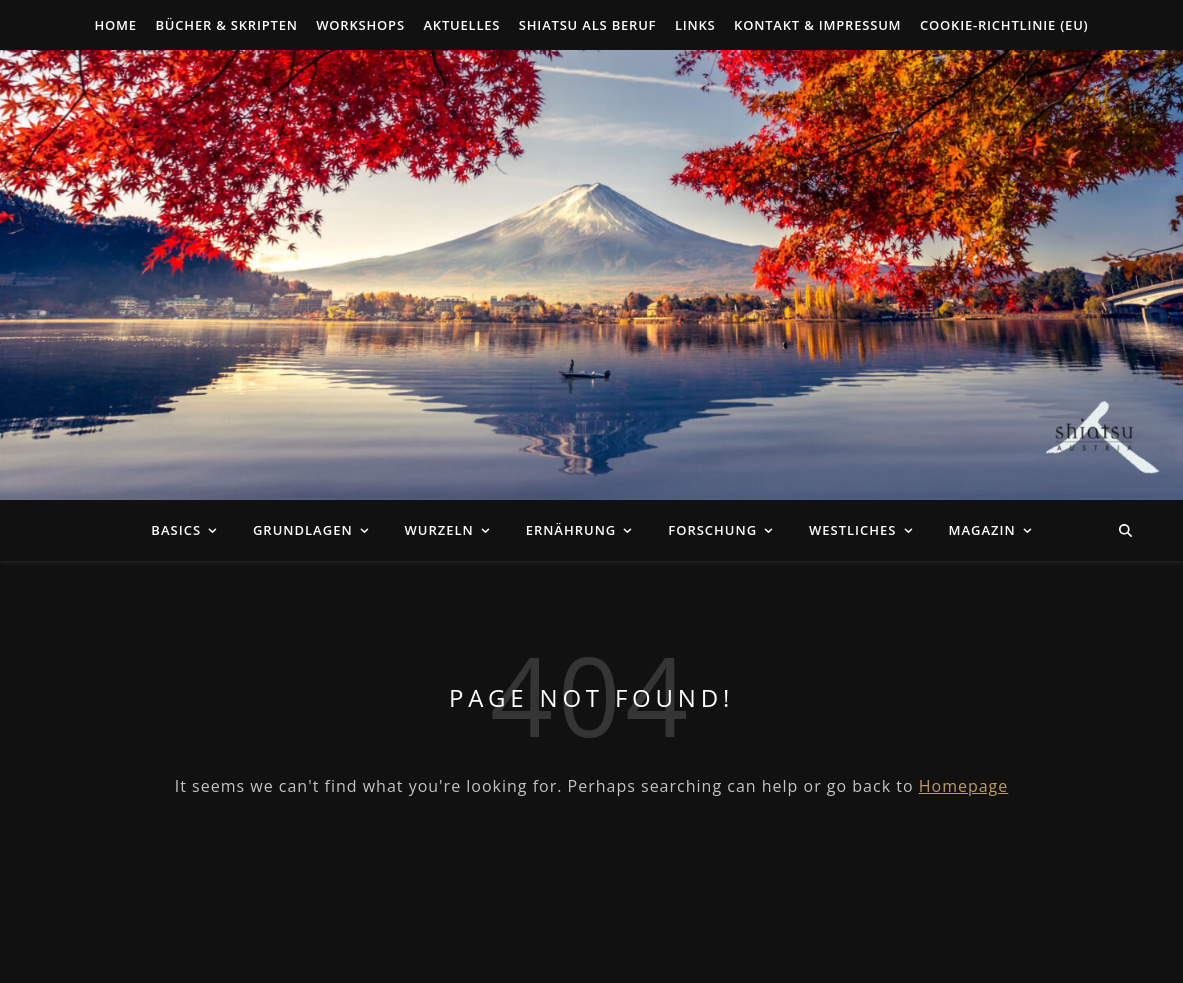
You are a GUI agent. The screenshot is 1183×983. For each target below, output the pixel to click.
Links (695, 25)
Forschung (712, 530)
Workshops (360, 25)
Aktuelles (461, 25)
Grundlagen (303, 530)
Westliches (852, 530)
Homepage (964, 786)
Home (115, 25)
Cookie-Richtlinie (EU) (1004, 25)
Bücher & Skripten (226, 25)
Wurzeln (438, 530)
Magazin (981, 530)
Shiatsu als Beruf (588, 25)
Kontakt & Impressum (817, 25)
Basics (176, 530)
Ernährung (571, 530)
